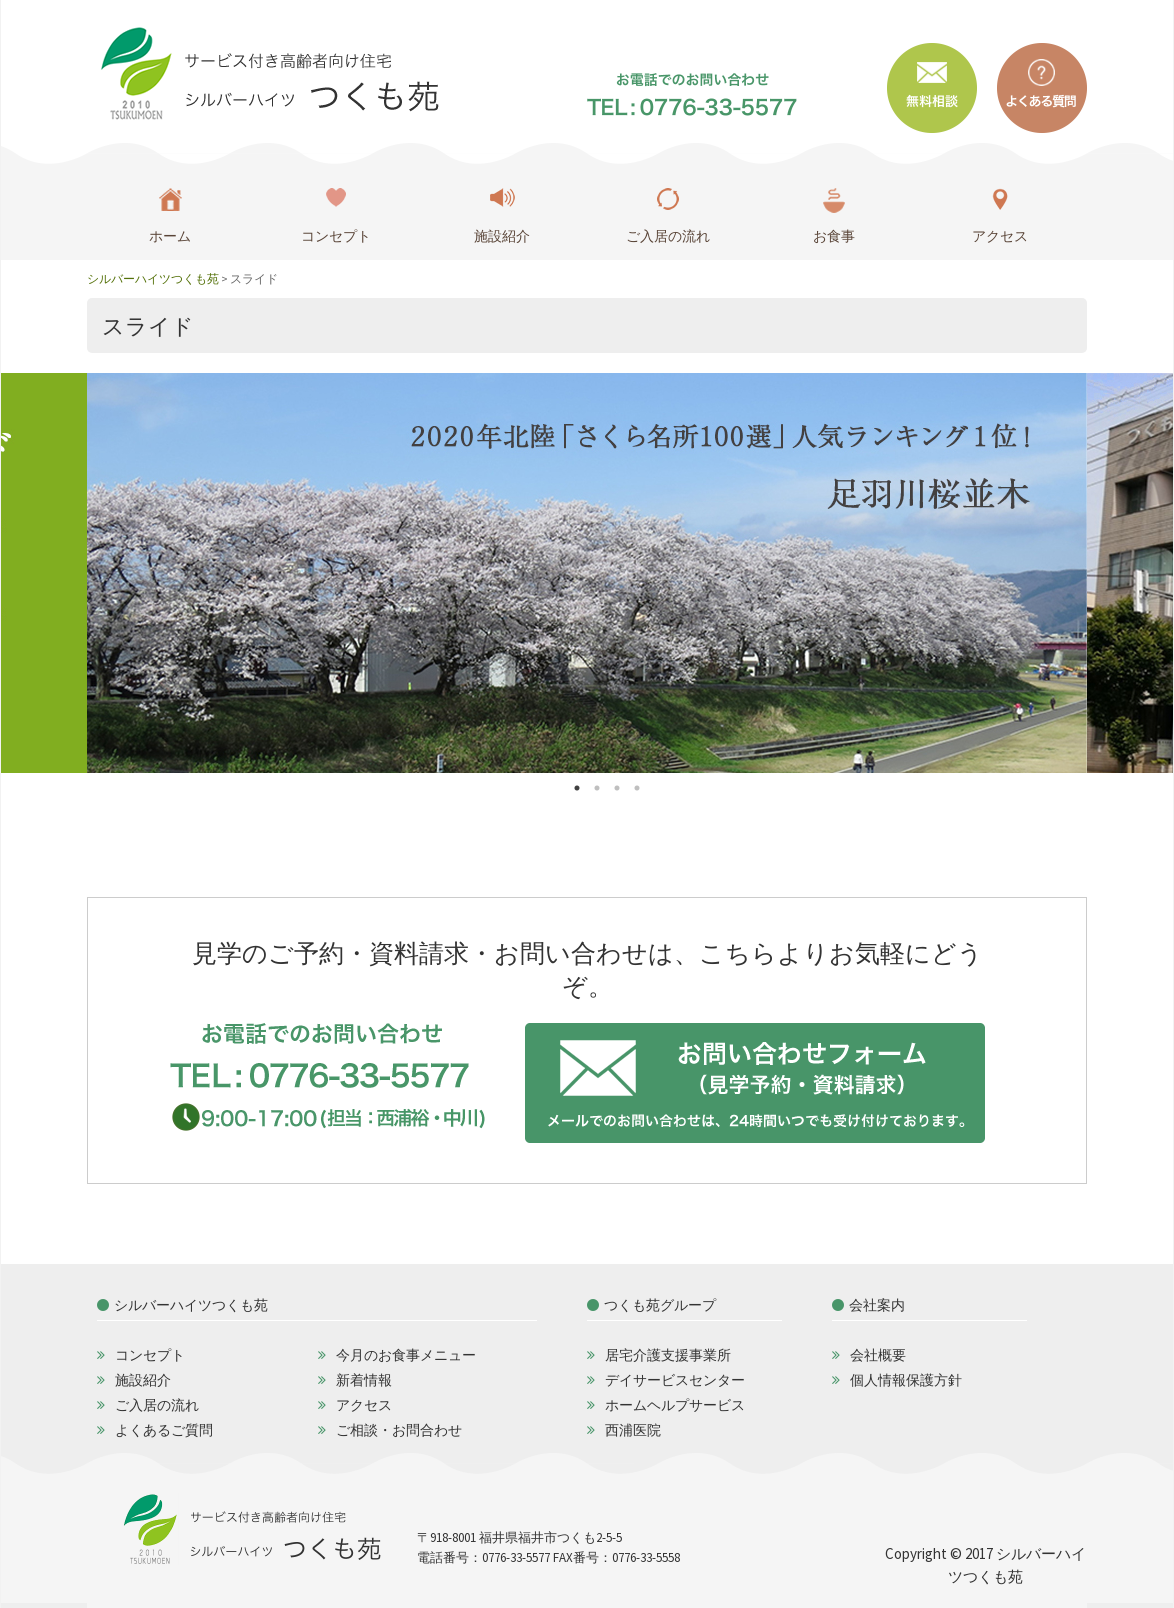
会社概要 (878, 1355)
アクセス (1000, 236)
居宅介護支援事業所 (668, 1355)
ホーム (170, 236)
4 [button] (647, 788)
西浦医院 (633, 1430)
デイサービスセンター (675, 1380)
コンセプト (336, 236)
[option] (587, 573)
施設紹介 (502, 236)
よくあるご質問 (164, 1430)
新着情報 (364, 1380)
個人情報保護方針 (906, 1380)
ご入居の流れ (668, 236)
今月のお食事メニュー (406, 1355)
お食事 (834, 236)
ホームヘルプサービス (675, 1405)
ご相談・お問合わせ (399, 1430)
